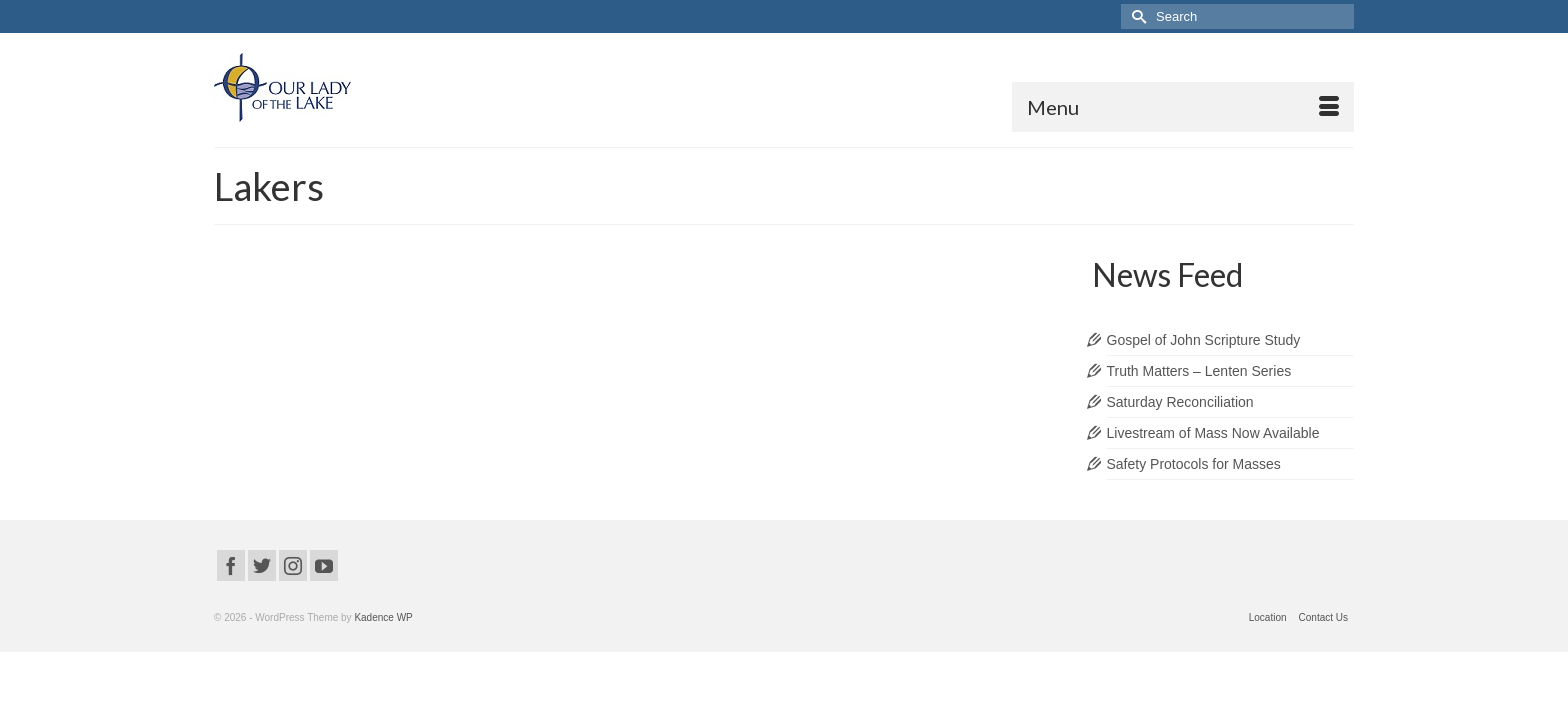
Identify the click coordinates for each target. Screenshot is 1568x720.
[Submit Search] (1136, 16)
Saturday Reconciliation (1180, 427)
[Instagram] (293, 590)
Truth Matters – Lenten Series (1199, 396)
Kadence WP (383, 642)
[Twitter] (262, 590)
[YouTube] (324, 590)
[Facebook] (231, 590)
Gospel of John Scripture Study (1204, 365)
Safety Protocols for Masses (1194, 489)
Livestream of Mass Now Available (1213, 458)
